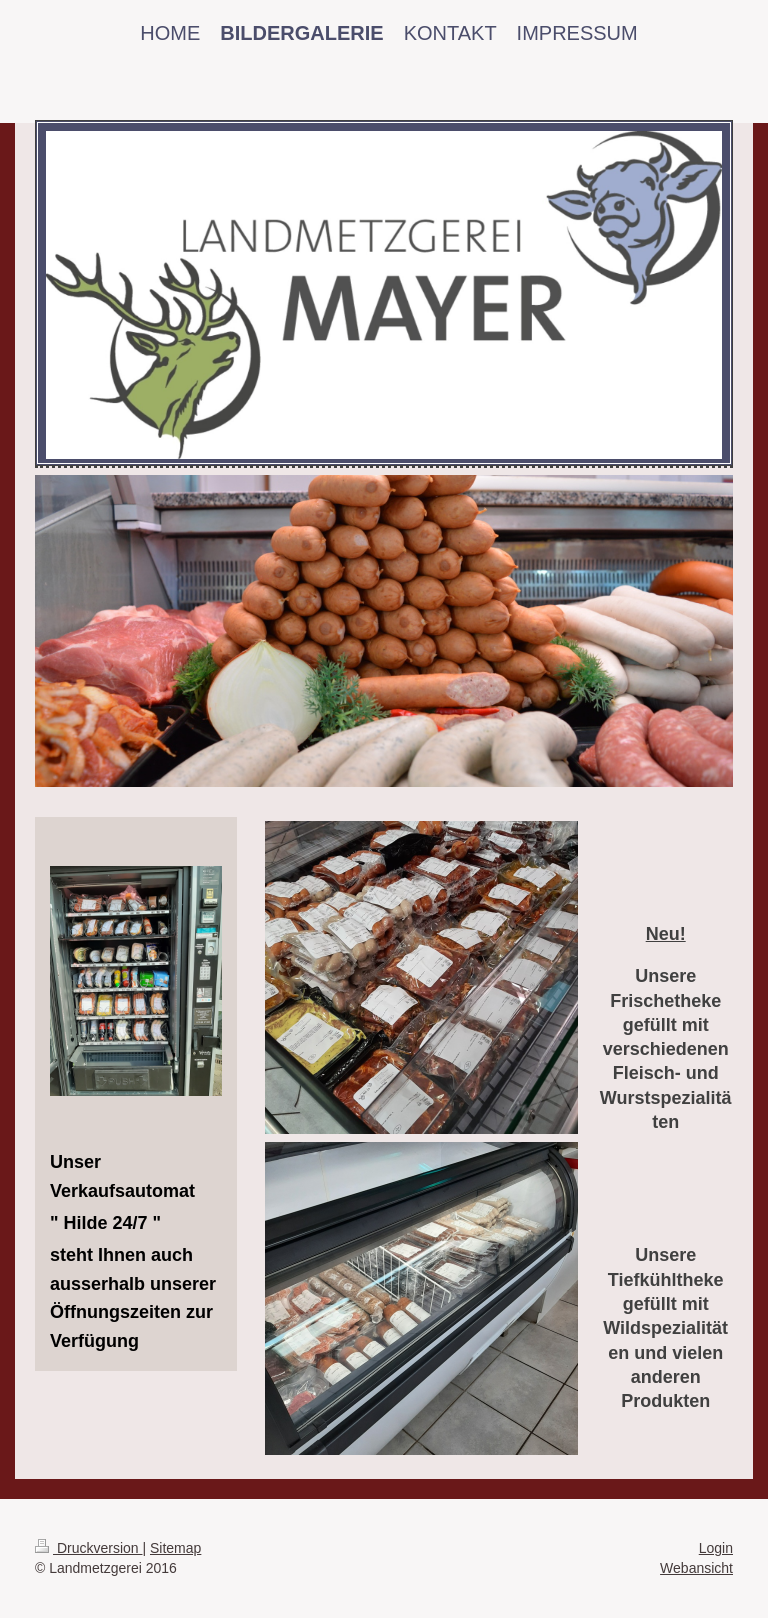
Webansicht (696, 1568)
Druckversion (88, 1548)
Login (716, 1548)
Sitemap (175, 1548)
